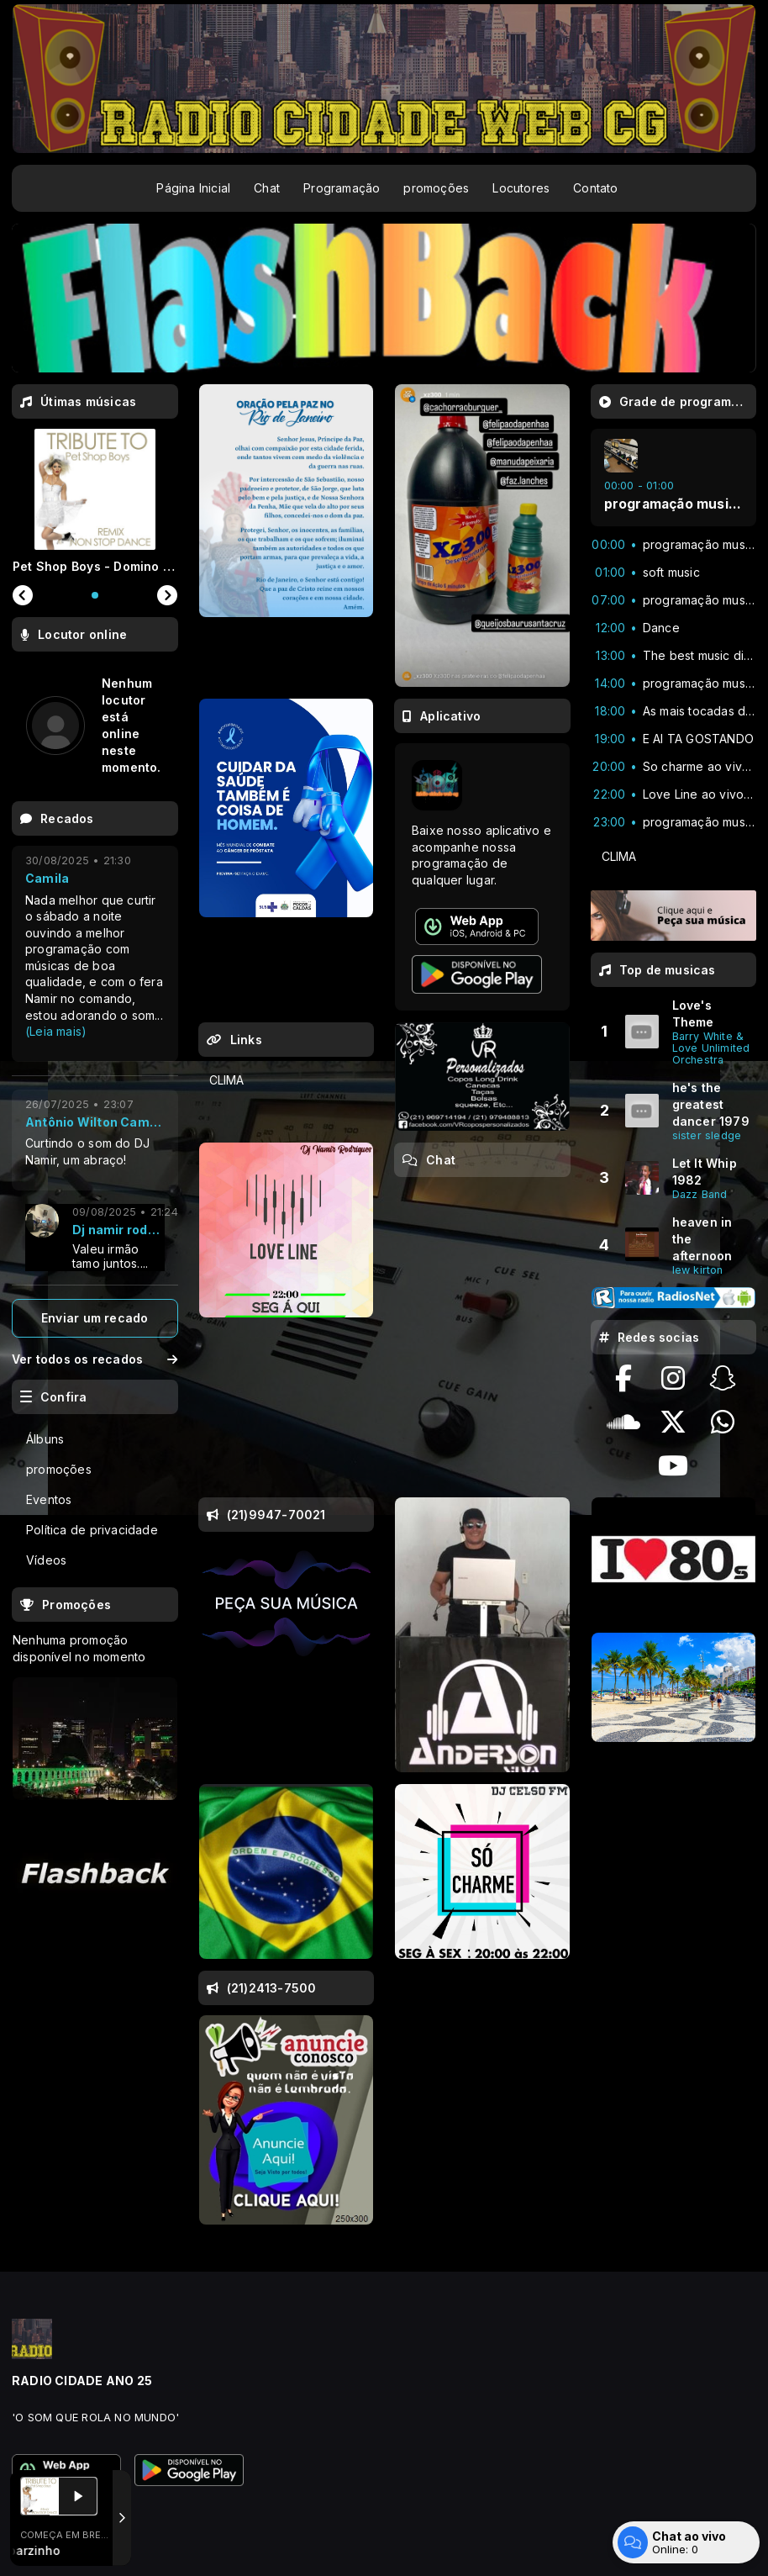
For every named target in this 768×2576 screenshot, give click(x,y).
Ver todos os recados (95, 1359)
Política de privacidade (92, 1530)
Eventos (48, 1499)
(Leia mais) (56, 1031)
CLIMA (227, 1080)
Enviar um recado (94, 1318)
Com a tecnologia (70, 2545)
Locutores (521, 188)
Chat (267, 188)
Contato (595, 188)
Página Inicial (193, 188)
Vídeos (46, 1560)
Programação (341, 188)
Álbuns (45, 1439)
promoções (436, 188)
